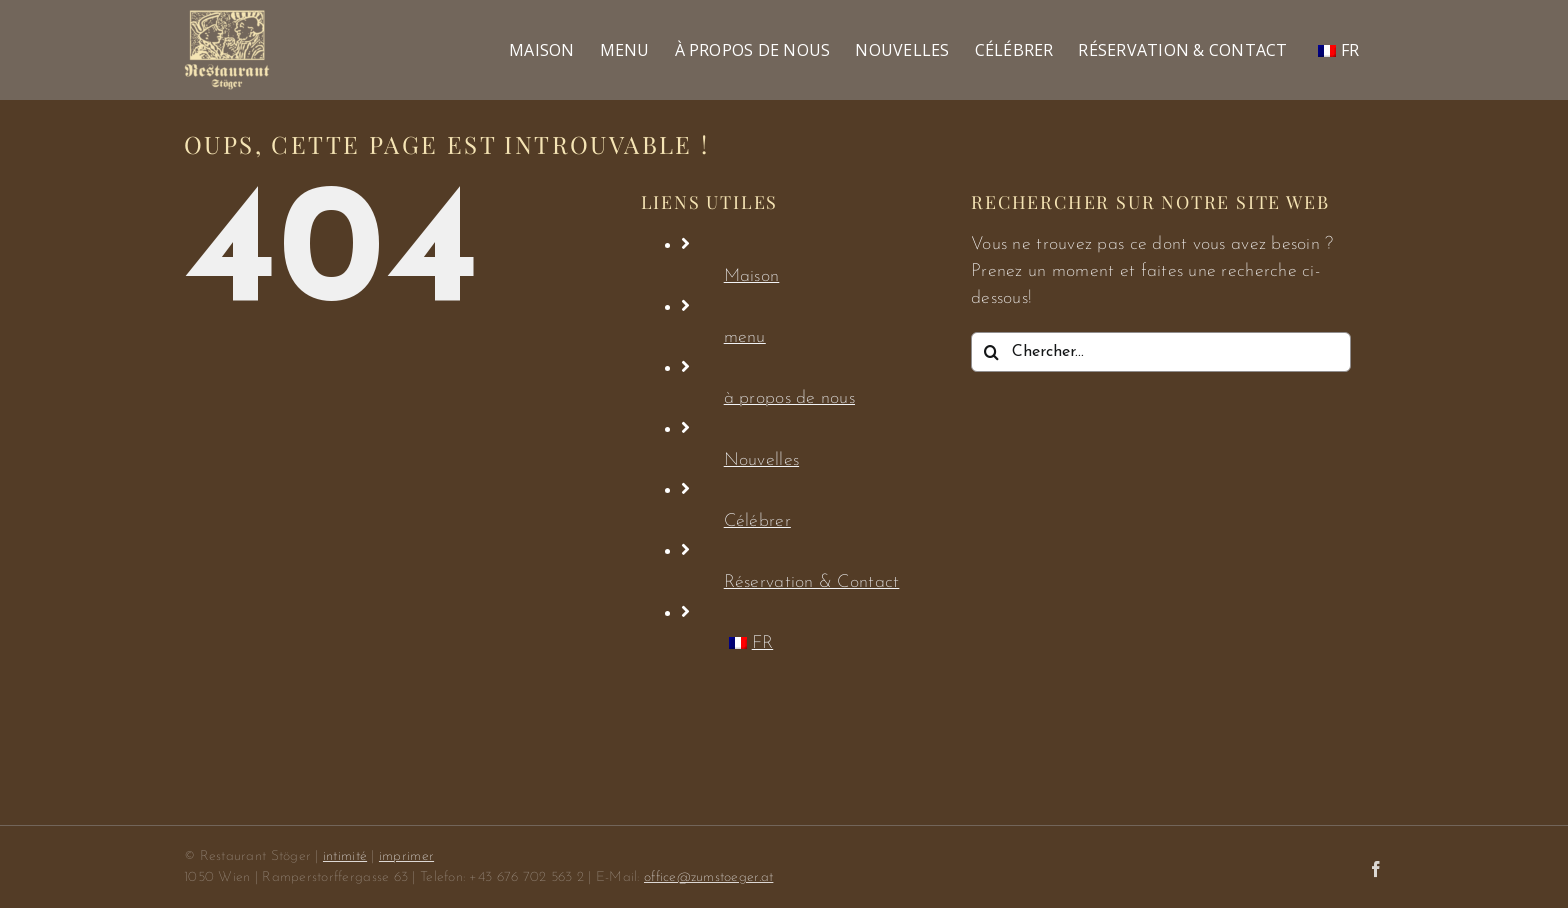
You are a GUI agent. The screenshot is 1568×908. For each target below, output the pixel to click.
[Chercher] (991, 352)
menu (745, 337)
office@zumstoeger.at (708, 877)
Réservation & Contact (812, 582)
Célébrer (757, 521)
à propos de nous (789, 398)
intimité (345, 856)
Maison (752, 276)
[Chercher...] (1161, 352)
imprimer (406, 856)
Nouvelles (761, 460)
